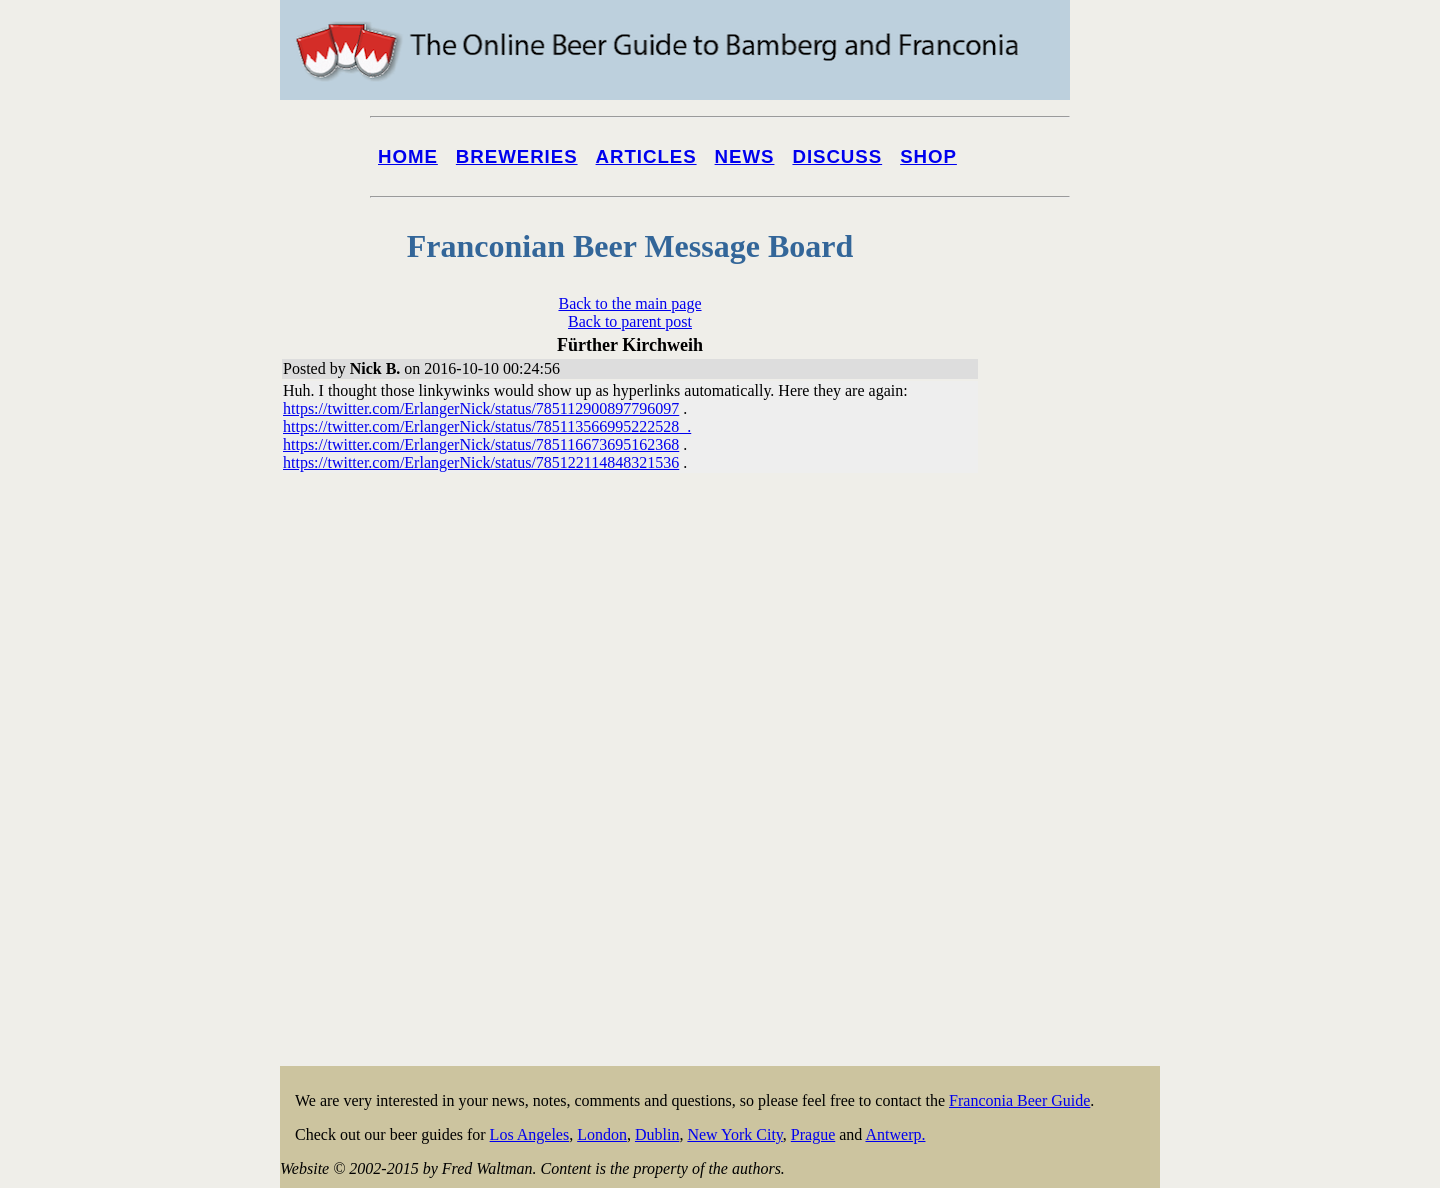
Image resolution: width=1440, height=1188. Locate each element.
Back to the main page (629, 303)
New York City (734, 1134)
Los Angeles (530, 1134)
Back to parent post (630, 321)
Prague (813, 1134)
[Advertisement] (1080, 762)
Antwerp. (895, 1134)
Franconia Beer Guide (1019, 1100)
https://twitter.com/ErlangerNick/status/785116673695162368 (481, 444)
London (602, 1134)
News (745, 156)
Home (408, 156)
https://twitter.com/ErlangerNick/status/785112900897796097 (481, 408)
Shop (928, 156)
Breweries (517, 156)
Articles (646, 156)
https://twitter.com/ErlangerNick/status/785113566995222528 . (487, 426)
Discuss (837, 156)
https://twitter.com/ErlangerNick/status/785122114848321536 (481, 462)
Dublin (657, 1134)
